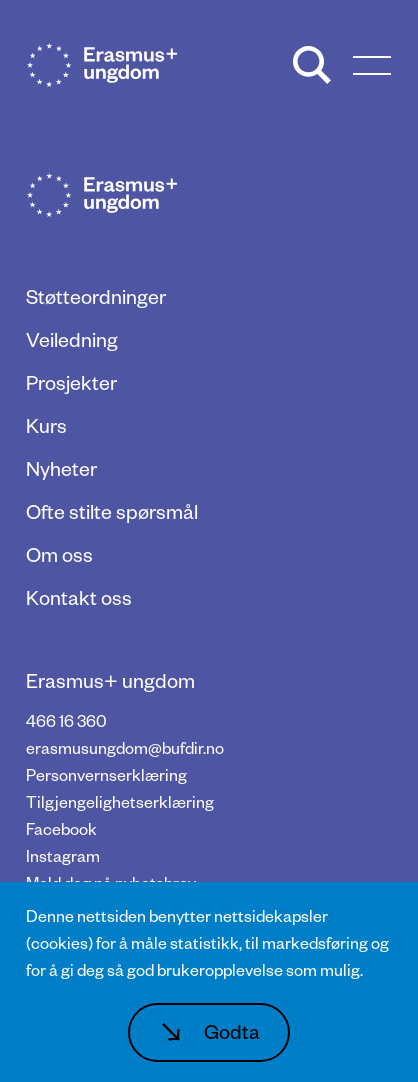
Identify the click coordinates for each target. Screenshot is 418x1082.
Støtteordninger (96, 296)
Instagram (63, 855)
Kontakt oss (79, 597)
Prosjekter (71, 382)
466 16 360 (66, 720)
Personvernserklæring (106, 774)
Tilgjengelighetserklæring (120, 801)
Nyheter (61, 468)
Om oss (59, 554)
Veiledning (72, 339)
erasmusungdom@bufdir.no (125, 747)
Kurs (46, 425)
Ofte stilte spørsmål (112, 511)
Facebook (61, 828)
